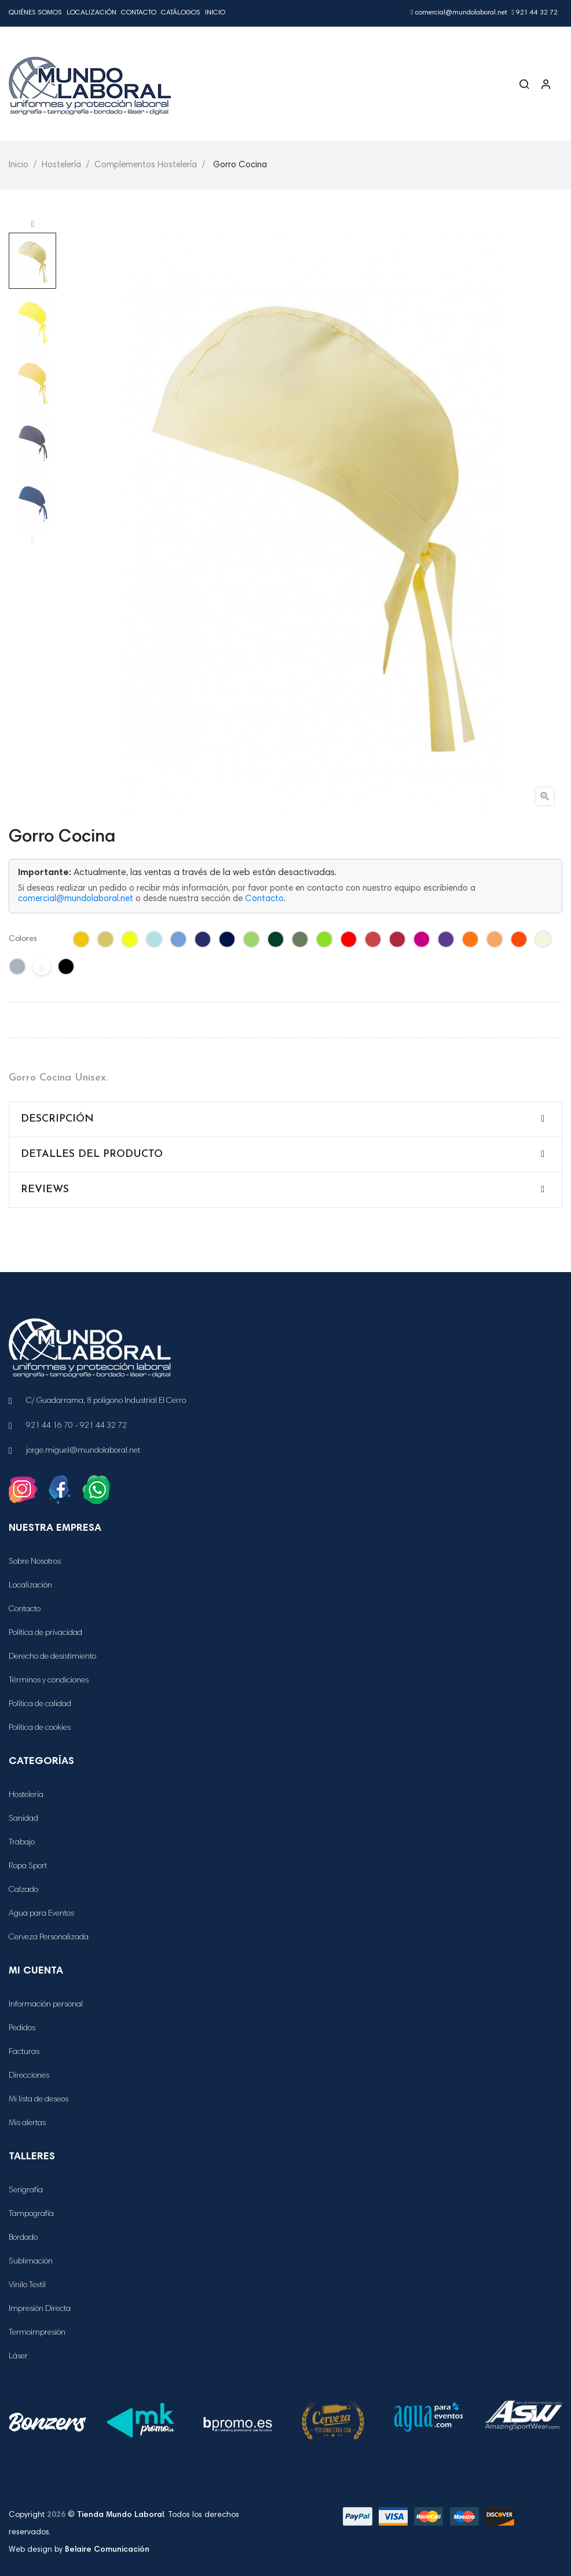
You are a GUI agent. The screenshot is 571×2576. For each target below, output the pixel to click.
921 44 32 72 (535, 12)
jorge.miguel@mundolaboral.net (83, 1451)
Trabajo (22, 1843)
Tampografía (31, 2214)
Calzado (23, 1890)
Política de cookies (40, 1728)
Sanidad (23, 1819)
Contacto (138, 12)
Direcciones (29, 2076)
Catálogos (180, 12)
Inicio (215, 12)
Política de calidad (40, 1704)
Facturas (24, 2052)
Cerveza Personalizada (49, 1938)
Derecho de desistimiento (52, 1657)
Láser (18, 2357)
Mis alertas (27, 2123)
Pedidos (22, 2028)
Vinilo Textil (27, 2285)
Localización (91, 12)
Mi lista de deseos (38, 2100)
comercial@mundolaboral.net (459, 12)
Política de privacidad (45, 1633)
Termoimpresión (37, 2333)
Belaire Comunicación (107, 2550)
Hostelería (26, 1795)
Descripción (57, 1119)
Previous (32, 540)
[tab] (285, 1119)
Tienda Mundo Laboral (120, 2515)
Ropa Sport (28, 1866)
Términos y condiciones (49, 1681)
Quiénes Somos (35, 12)
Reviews (45, 1189)
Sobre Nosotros (35, 1562)
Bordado (23, 2238)
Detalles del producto (92, 1154)
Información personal (46, 2005)
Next (32, 224)
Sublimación (31, 2262)
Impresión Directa (40, 2309)
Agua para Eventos (41, 1914)
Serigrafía (26, 2191)
